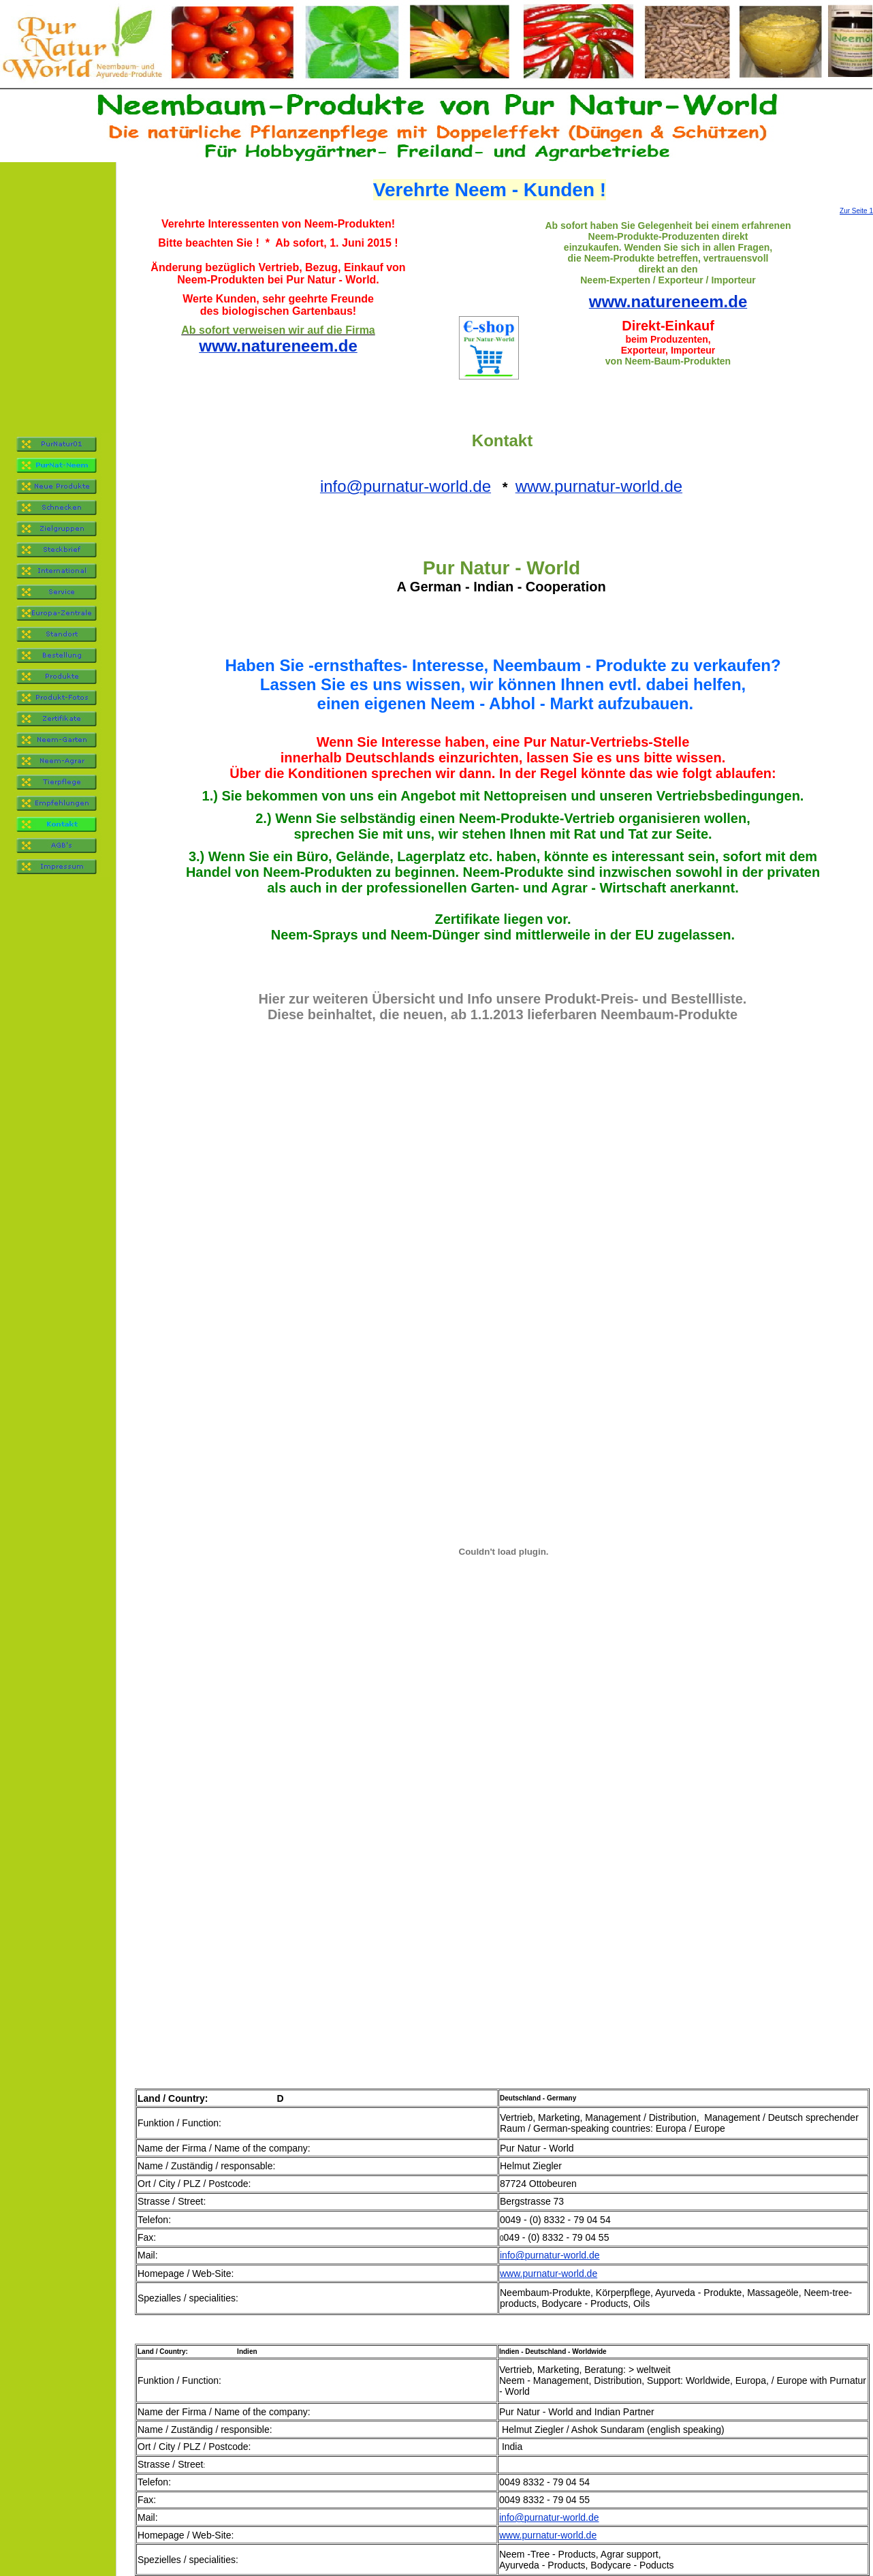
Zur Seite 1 (856, 211)
